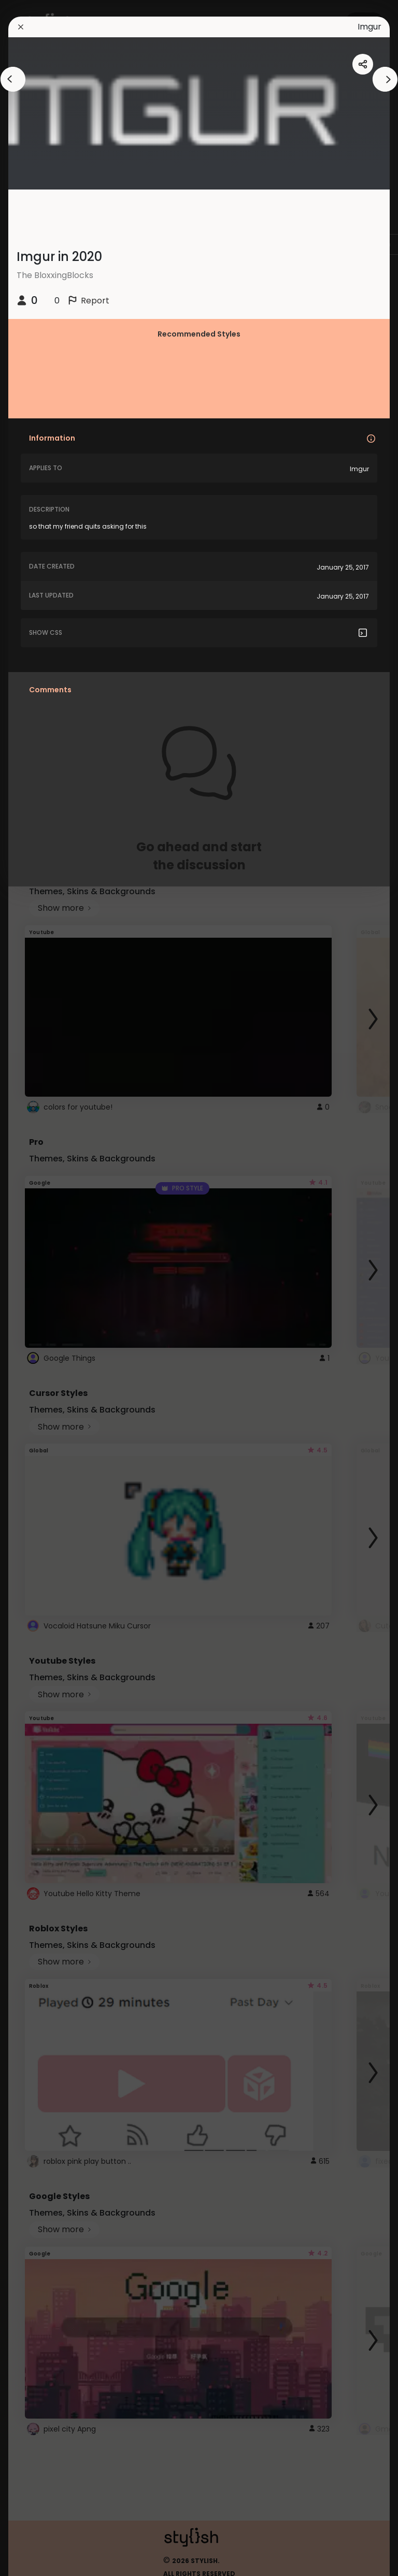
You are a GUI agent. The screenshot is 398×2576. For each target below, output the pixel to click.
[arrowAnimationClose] (13, 79)
